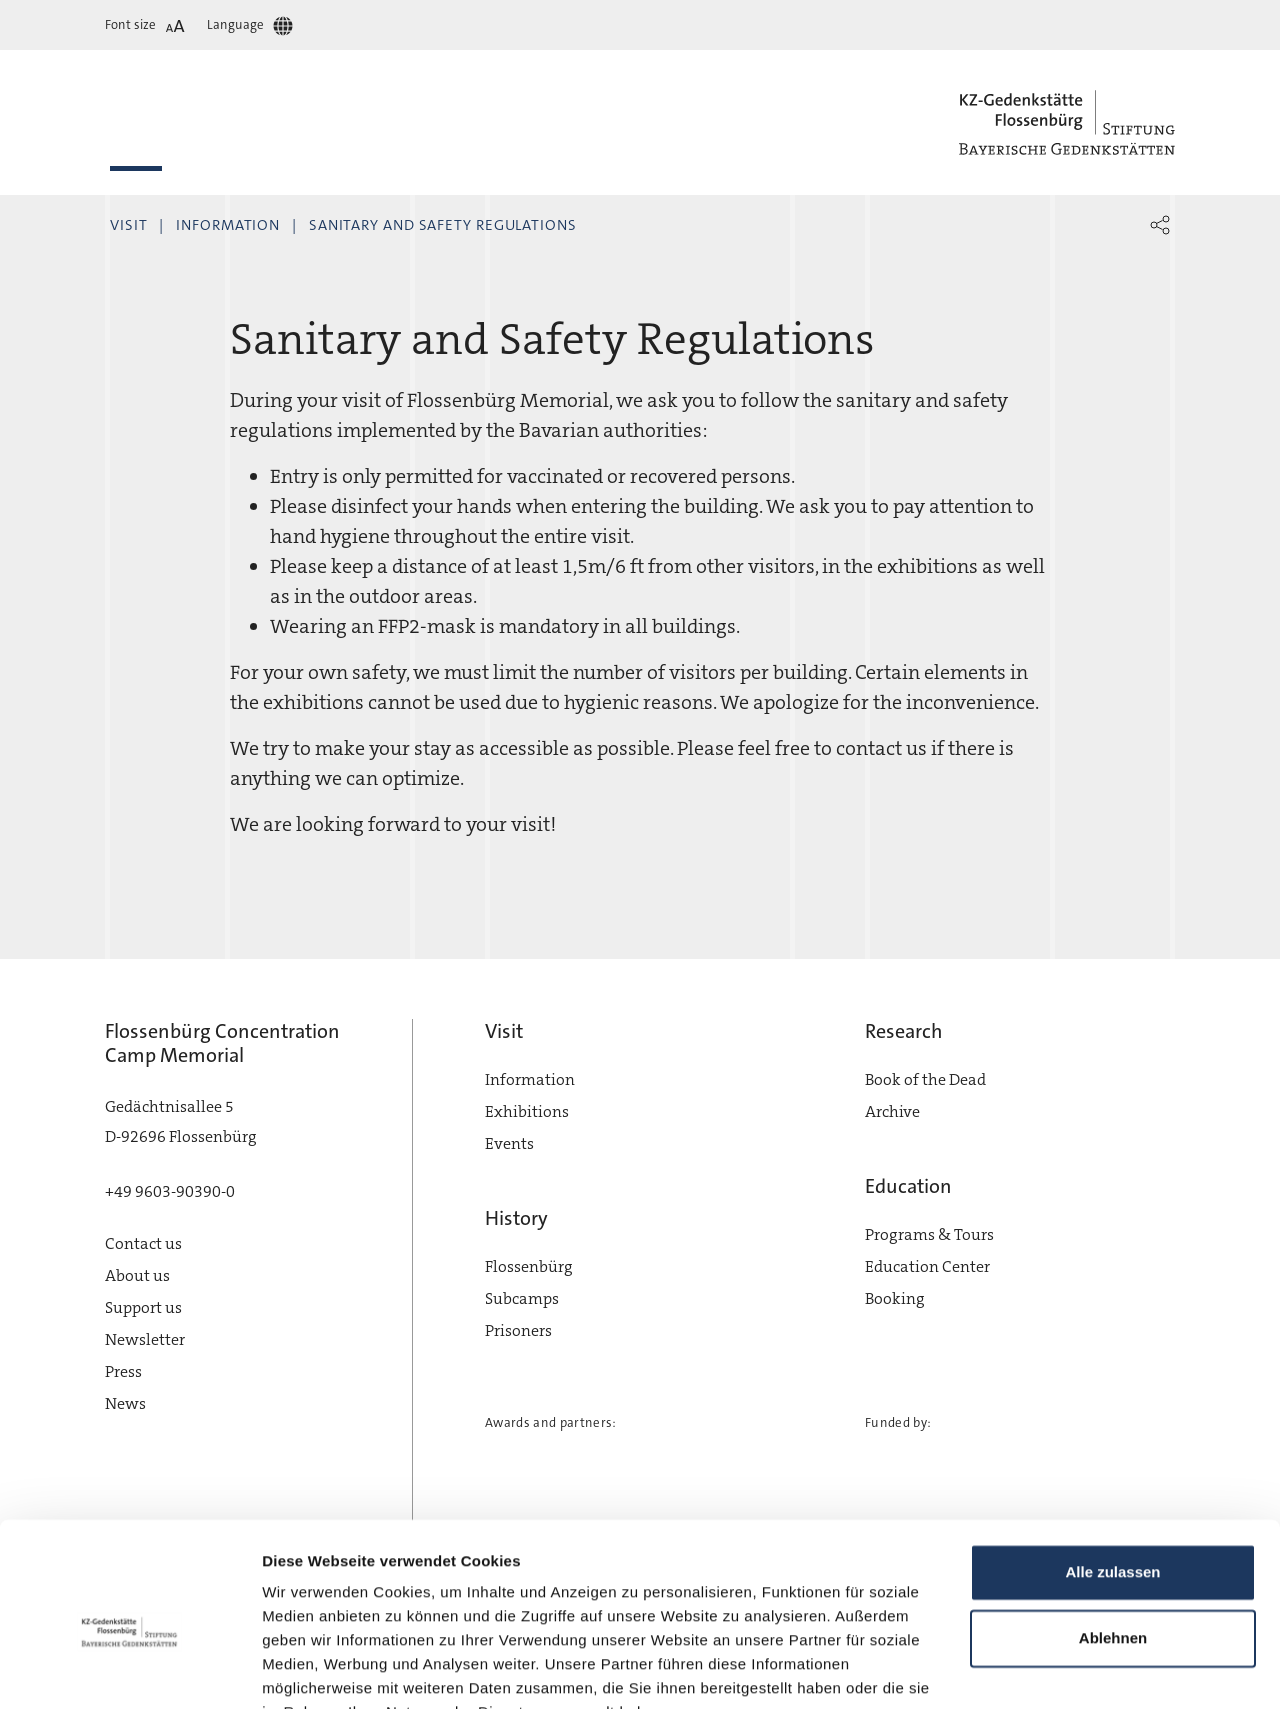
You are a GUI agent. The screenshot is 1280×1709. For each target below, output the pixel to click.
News (125, 1403)
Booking (895, 1298)
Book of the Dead (925, 1079)
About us (137, 1275)
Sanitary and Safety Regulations (443, 225)
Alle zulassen (1112, 1474)
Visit (129, 225)
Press (123, 1371)
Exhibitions (527, 1111)
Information (228, 225)
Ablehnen (1113, 1539)
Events (509, 1143)
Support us (143, 1307)
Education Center (927, 1266)
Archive (892, 1111)
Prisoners (518, 1330)
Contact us (143, 1243)
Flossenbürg (529, 1266)
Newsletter (145, 1339)
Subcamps (522, 1298)
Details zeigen (312, 1669)
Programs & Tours (929, 1234)
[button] (1160, 225)
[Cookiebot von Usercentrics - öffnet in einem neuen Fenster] (129, 1670)
